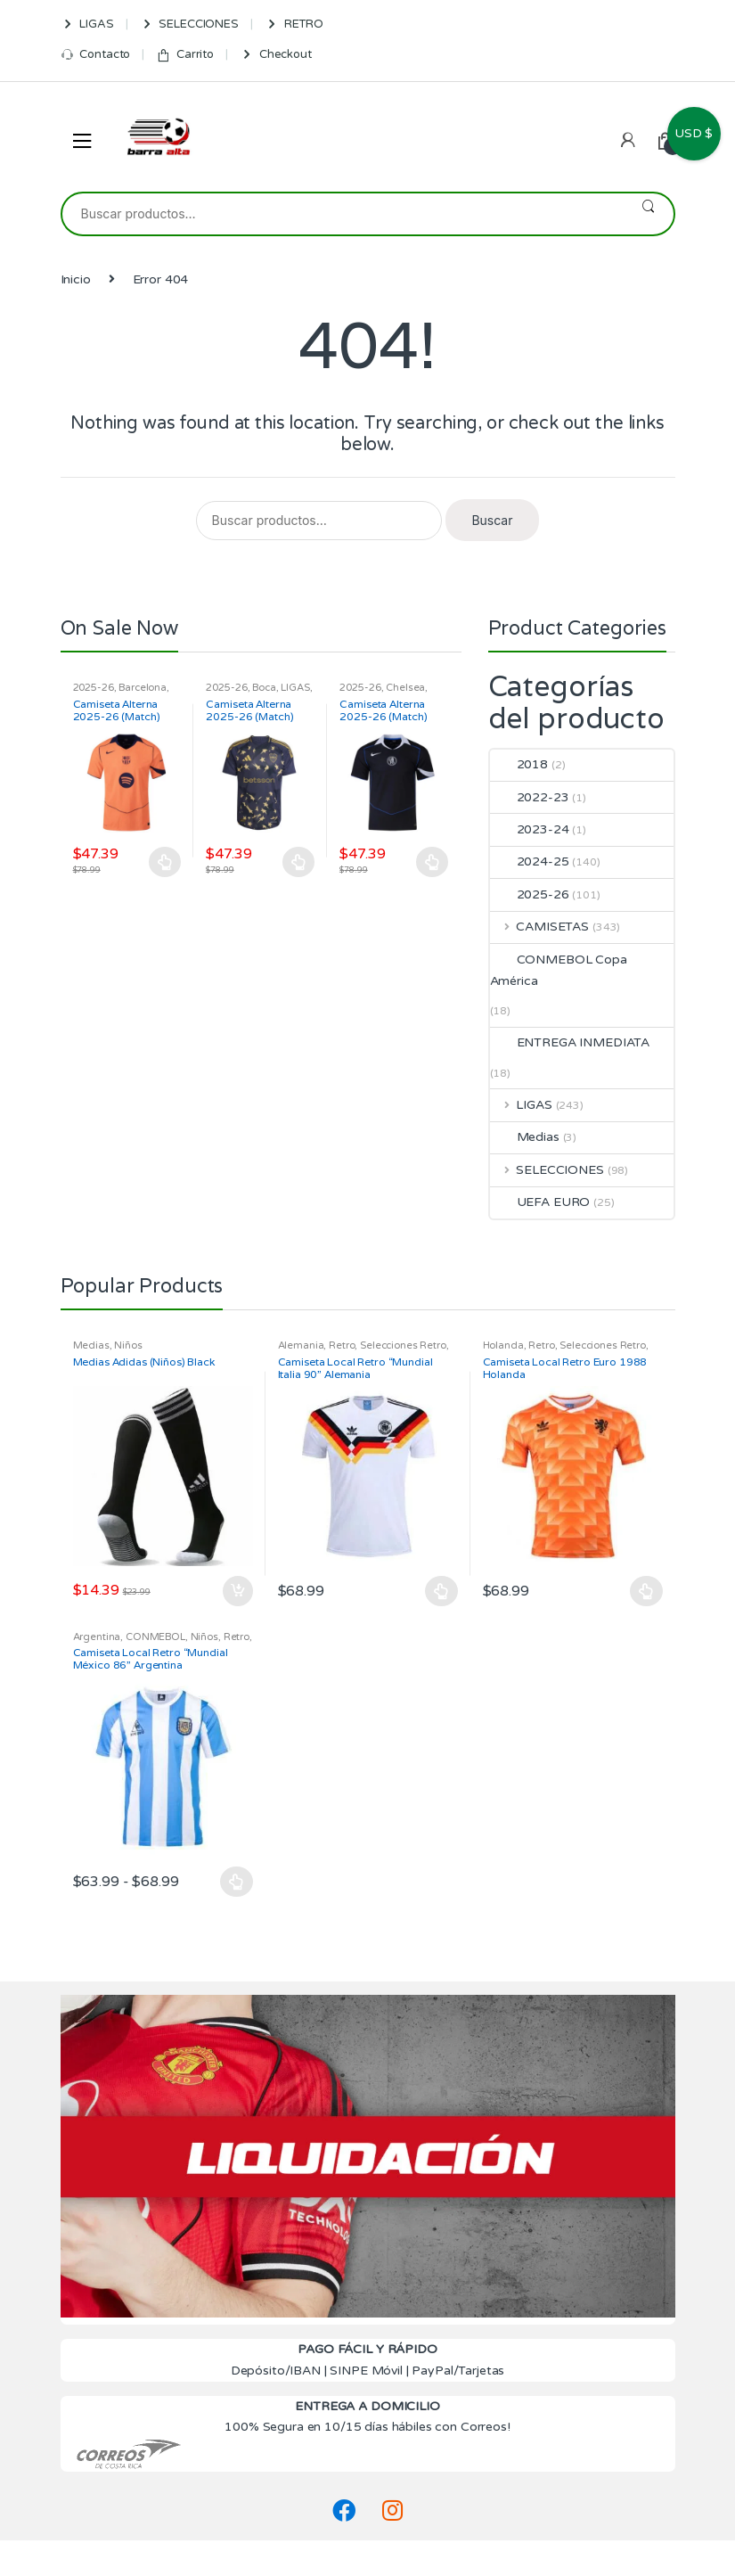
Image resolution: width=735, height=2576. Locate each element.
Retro (342, 1345)
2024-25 (529, 861)
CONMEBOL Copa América (558, 970)
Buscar (648, 213)
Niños (128, 1345)
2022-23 (529, 797)
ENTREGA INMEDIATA (570, 1042)
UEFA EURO (540, 1202)
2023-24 (529, 829)
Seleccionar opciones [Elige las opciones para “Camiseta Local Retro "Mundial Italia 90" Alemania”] (442, 1591)
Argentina (97, 1637)
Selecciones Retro (403, 1345)
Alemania (301, 1345)
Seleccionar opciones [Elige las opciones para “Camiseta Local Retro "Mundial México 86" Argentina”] (237, 1881)
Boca (263, 687)
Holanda (503, 1345)
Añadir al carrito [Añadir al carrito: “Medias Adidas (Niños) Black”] (237, 1591)
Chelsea (405, 687)
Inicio (76, 279)
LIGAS (87, 24)
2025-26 (93, 687)
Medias (524, 1136)
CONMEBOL (155, 1637)
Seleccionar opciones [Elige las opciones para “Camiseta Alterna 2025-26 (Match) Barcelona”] (166, 862)
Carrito (185, 54)
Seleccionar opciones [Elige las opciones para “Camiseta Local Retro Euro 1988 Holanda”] (647, 1591)
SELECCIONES (189, 24)
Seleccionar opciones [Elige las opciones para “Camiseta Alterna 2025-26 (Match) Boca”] (298, 862)
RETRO (294, 24)
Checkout (276, 54)
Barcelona (142, 687)
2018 (519, 764)
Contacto (96, 54)
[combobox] (342, 213)
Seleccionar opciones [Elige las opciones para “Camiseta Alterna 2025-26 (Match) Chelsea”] (432, 862)
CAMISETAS (540, 926)
